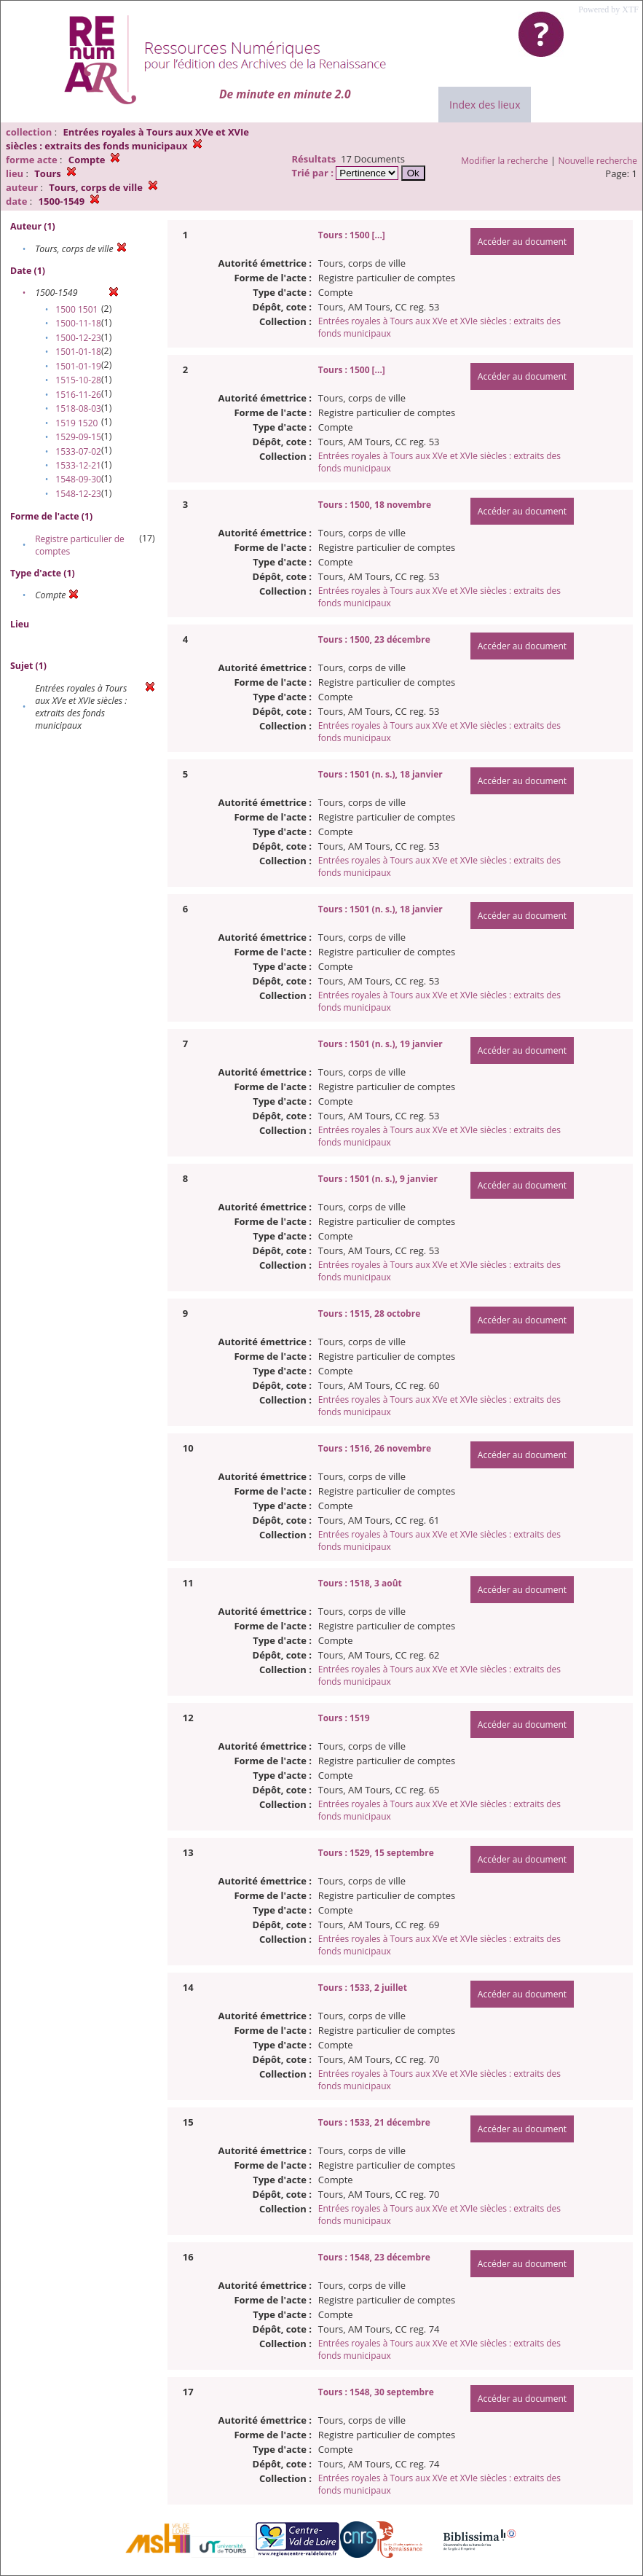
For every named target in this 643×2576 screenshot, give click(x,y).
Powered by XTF (608, 9)
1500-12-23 (78, 338)
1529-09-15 (78, 437)
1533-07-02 (78, 451)
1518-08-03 (78, 408)
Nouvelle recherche (598, 160)
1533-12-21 (78, 465)
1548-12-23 (78, 494)
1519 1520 (76, 423)
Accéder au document (522, 241)
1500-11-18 (78, 323)
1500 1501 (76, 309)
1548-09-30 (78, 479)
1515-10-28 (78, 380)
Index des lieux (484, 104)
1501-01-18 (78, 351)
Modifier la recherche (504, 160)
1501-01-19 (78, 366)
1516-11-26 (78, 394)
